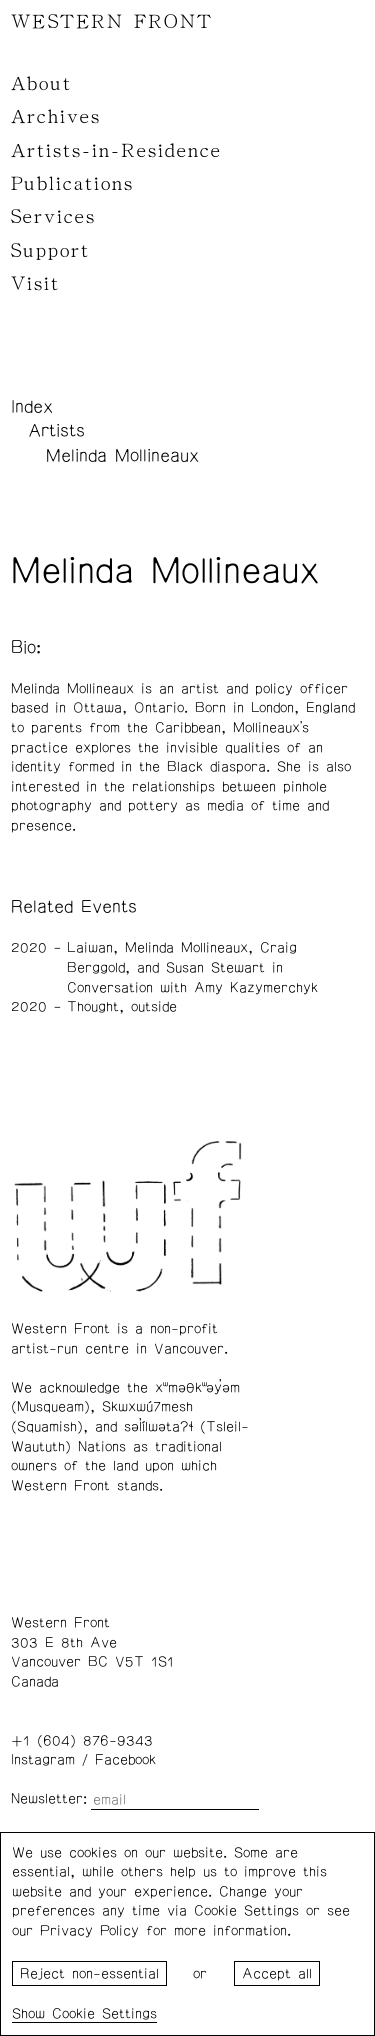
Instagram (43, 1760)
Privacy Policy (89, 1931)
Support (50, 251)
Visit (35, 284)
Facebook (125, 1760)
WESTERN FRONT (112, 22)
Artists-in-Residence (116, 151)
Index (32, 407)
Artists (56, 431)
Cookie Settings (104, 2014)
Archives (56, 117)
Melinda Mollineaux (122, 456)
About (41, 84)
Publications (72, 184)
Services (53, 217)
